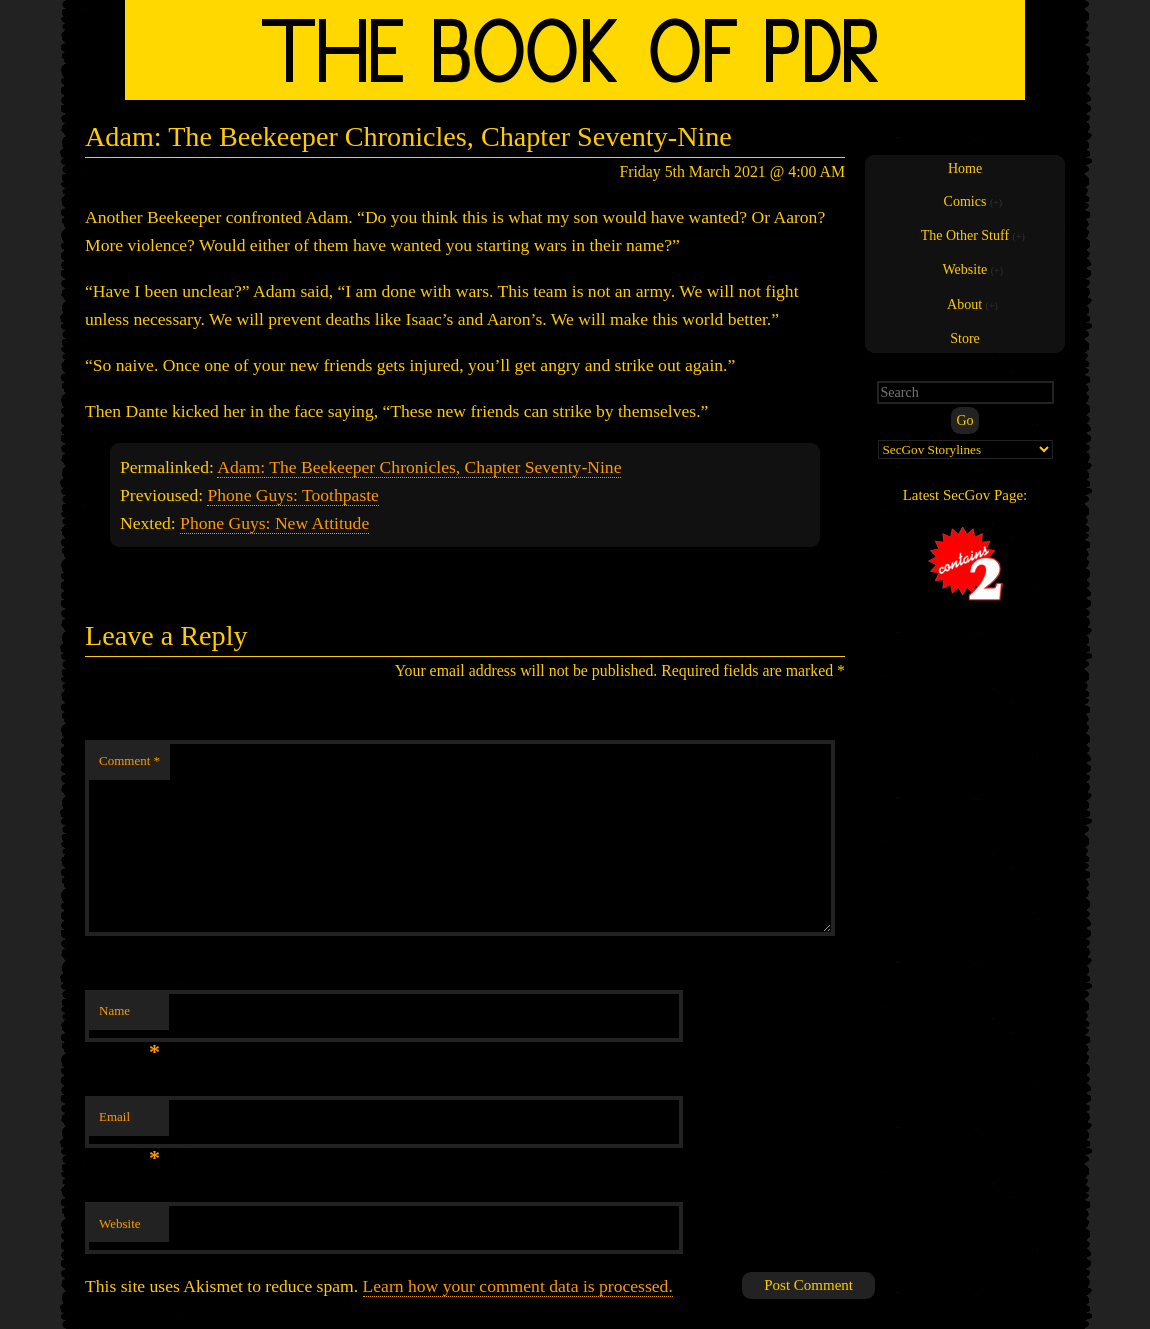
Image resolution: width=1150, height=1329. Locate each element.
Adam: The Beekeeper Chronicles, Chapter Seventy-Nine (419, 467)
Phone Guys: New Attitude (274, 523)
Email (129, 1122)
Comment (129, 760)
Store (965, 338)
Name (129, 1016)
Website (120, 1223)
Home (965, 168)
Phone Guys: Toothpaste (292, 495)
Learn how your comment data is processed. (518, 1286)
